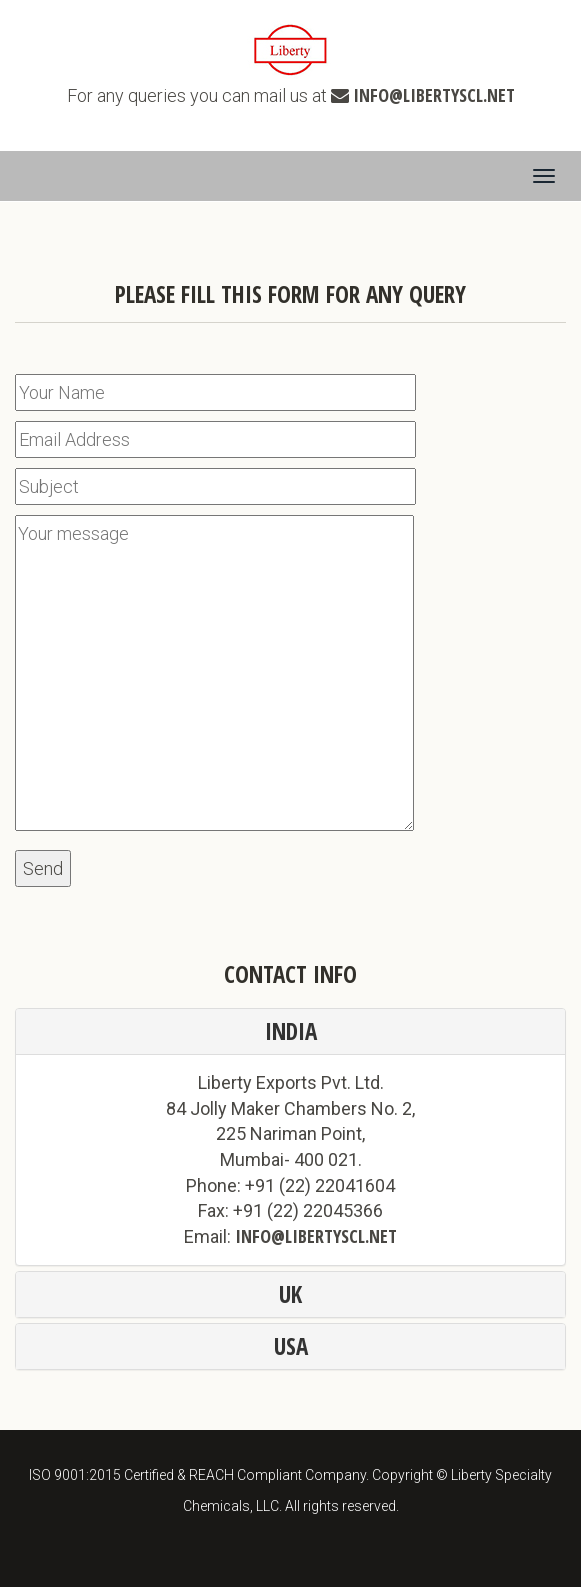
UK (290, 1294)
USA (291, 1346)
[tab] (290, 1031)
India (291, 1031)
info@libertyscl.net (434, 95)
